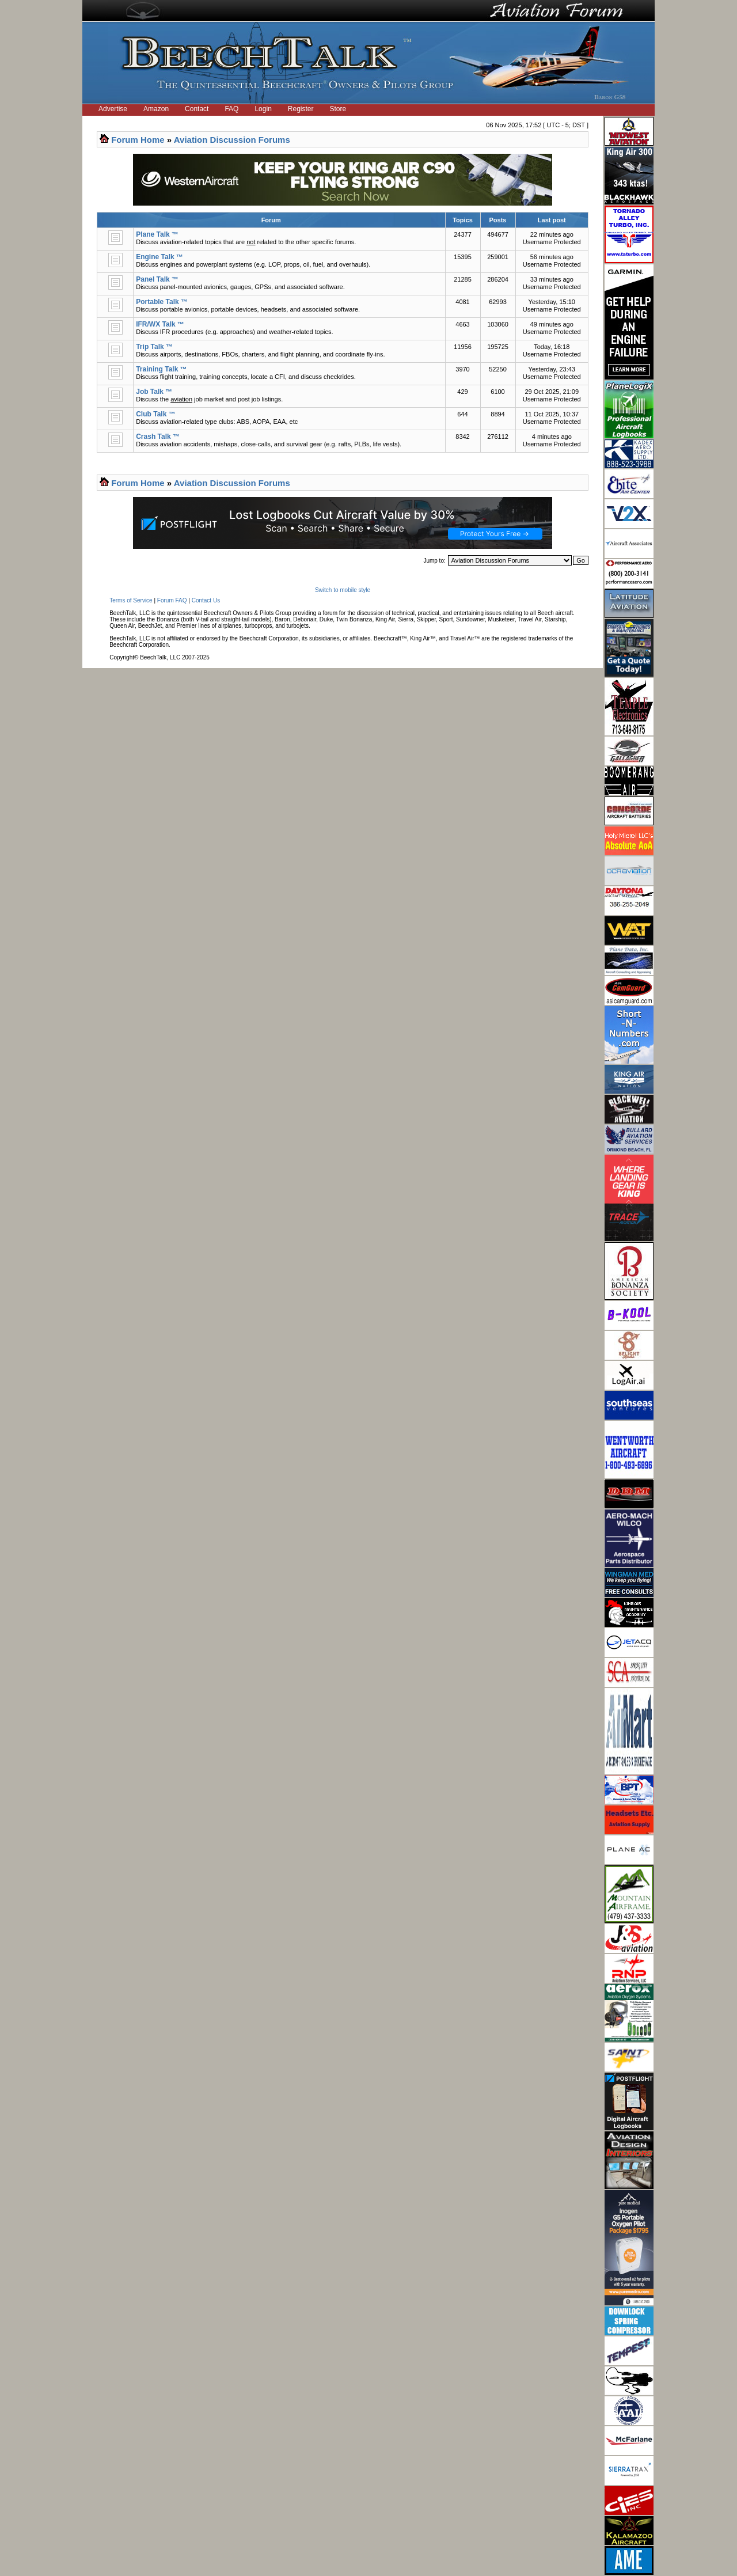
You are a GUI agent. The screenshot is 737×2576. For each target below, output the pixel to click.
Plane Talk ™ (157, 234)
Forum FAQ (172, 600)
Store (338, 109)
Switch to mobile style (342, 590)
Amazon (156, 109)
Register (301, 109)
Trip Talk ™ (154, 347)
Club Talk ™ (155, 414)
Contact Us (206, 600)
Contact (196, 109)
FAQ (231, 109)
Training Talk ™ (161, 369)
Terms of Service (130, 600)
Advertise (112, 109)
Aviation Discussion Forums (232, 140)
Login (262, 109)
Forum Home (138, 140)
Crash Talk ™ (158, 437)
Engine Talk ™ (159, 257)
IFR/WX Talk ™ (160, 324)
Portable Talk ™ (162, 302)
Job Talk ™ (154, 392)
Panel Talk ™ (157, 279)
